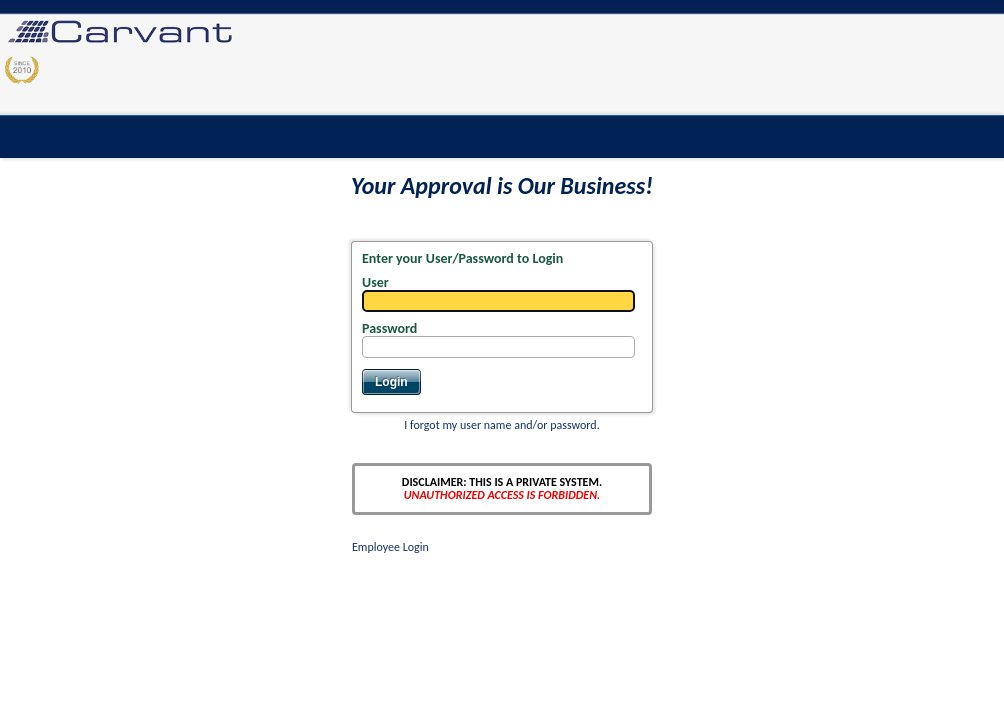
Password (389, 328)
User (375, 282)
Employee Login (390, 547)
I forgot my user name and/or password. (501, 425)
